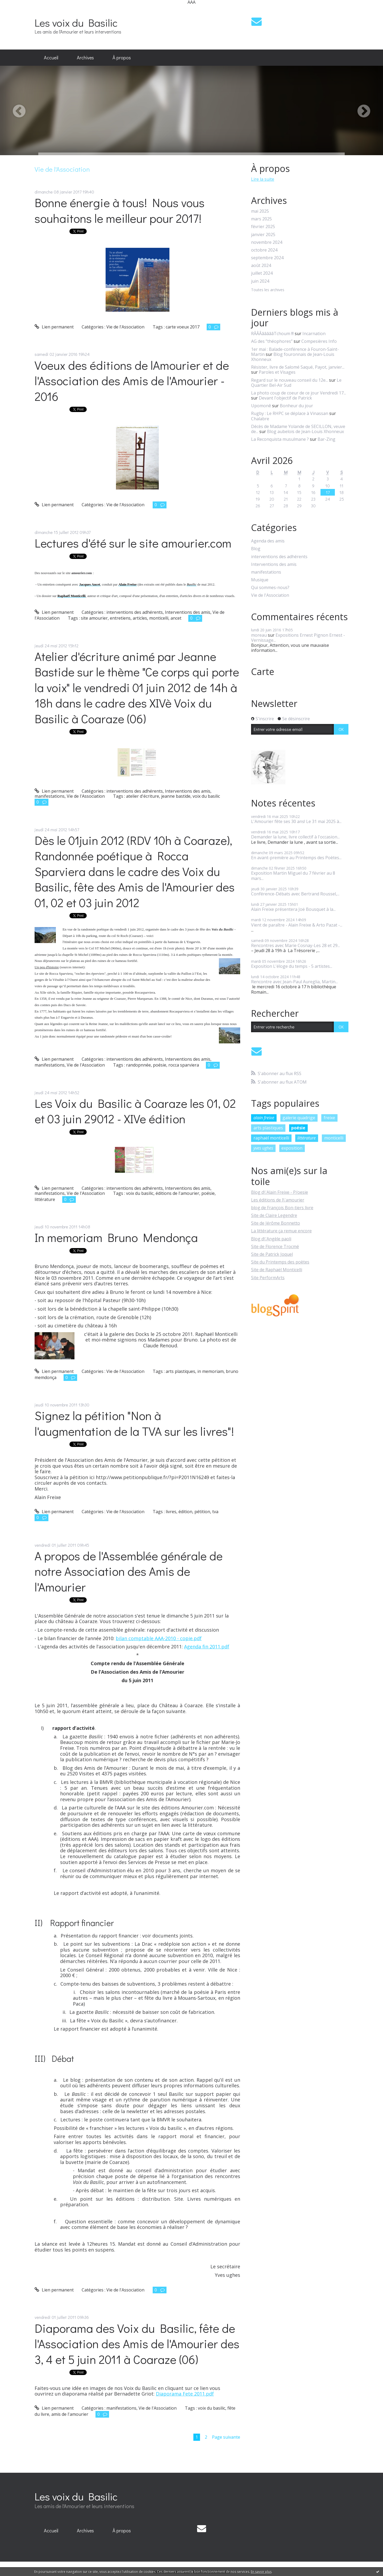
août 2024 (261, 265)
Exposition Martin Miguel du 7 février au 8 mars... (293, 875)
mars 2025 (261, 218)
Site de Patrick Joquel (272, 1254)
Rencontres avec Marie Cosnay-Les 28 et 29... (295, 945)
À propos (122, 57)
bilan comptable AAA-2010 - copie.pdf (159, 1638)
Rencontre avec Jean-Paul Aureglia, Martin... (294, 982)
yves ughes (263, 1148)
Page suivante (226, 2437)
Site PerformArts (268, 1278)
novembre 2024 (266, 242)
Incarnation (314, 333)
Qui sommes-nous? (270, 587)
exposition (291, 1148)
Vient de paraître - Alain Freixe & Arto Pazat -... (296, 925)
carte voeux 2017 (182, 327)
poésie (159, 1065)
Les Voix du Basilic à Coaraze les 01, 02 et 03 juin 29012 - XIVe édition (135, 1111)
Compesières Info (319, 341)
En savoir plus (261, 2571)
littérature (45, 1199)
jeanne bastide (175, 796)
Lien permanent (54, 327)
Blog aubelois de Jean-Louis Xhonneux (305, 431)
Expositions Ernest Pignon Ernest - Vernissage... (298, 637)
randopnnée (138, 1065)
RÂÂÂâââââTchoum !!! (272, 333)
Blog (255, 548)
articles (140, 618)
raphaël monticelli (271, 1138)
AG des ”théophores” (272, 341)
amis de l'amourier (69, 2414)
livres (171, 1512)
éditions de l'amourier (177, 1193)
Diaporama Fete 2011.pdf (185, 2393)
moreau (259, 635)
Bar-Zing (326, 439)
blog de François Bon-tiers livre (282, 1208)
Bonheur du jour (296, 406)
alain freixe (263, 1118)
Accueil (51, 57)
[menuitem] (51, 58)
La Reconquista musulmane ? (280, 439)
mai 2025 (260, 211)
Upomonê (261, 406)
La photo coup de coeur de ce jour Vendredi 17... (298, 393)
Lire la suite (262, 179)
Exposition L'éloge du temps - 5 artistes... (291, 966)
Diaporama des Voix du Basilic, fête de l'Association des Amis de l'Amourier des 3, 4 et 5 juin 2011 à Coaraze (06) (137, 2343)
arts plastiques (180, 1371)
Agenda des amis (268, 541)
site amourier (94, 618)
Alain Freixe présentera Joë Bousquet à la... (293, 909)
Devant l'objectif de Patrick (285, 398)
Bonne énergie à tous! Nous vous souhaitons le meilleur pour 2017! (120, 210)
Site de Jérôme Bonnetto (275, 1223)
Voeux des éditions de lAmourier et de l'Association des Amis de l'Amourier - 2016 (132, 380)
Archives (85, 57)
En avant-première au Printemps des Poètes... (296, 858)
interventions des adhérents (134, 612)
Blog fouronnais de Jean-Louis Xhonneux (292, 356)
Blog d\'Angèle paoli (271, 1239)
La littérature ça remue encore (281, 1231)
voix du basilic (206, 796)
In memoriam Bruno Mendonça (116, 1237)
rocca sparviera (183, 1065)
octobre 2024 (264, 250)
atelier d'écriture (142, 796)
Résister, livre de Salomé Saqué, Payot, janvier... (297, 367)
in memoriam (210, 1371)
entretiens (120, 618)
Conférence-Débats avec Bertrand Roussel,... (295, 894)
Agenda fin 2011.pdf (206, 1646)
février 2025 (263, 226)
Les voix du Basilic (76, 22)
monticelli (158, 618)
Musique (259, 579)
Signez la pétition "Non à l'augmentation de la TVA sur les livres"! (134, 1423)
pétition (202, 1512)
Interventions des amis (187, 612)
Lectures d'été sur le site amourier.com (133, 543)
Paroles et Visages (277, 372)
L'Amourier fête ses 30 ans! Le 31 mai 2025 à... (296, 821)
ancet (175, 618)
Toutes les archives (267, 290)
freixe (329, 1118)
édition (185, 1512)
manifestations (50, 796)
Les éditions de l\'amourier (277, 1200)
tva (215, 1512)
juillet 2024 (262, 273)
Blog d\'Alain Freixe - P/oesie (279, 1192)
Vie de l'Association (125, 327)
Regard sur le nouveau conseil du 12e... (289, 380)
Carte (262, 671)
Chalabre (260, 419)
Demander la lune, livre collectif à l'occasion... (295, 837)
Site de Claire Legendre (274, 1215)
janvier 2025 (263, 234)
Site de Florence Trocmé (275, 1246)
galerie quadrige (298, 1118)
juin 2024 (260, 281)
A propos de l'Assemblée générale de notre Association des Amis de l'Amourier (129, 1571)
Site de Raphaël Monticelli (276, 1270)
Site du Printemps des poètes (280, 1262)
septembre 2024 (267, 257)
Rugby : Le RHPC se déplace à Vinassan (289, 413)
